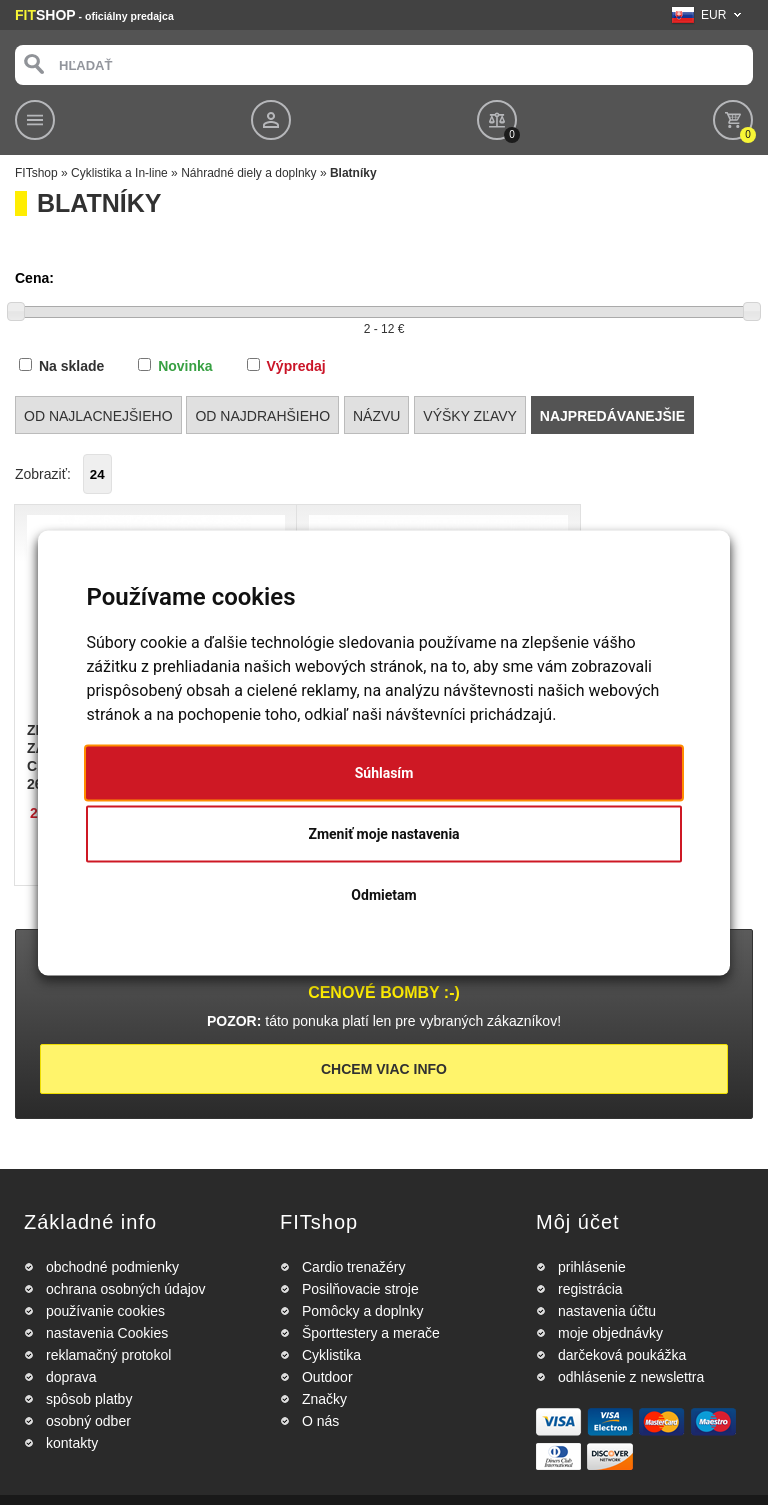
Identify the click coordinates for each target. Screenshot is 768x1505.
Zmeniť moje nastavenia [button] (383, 833)
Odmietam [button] (383, 894)
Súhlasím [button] (384, 772)
